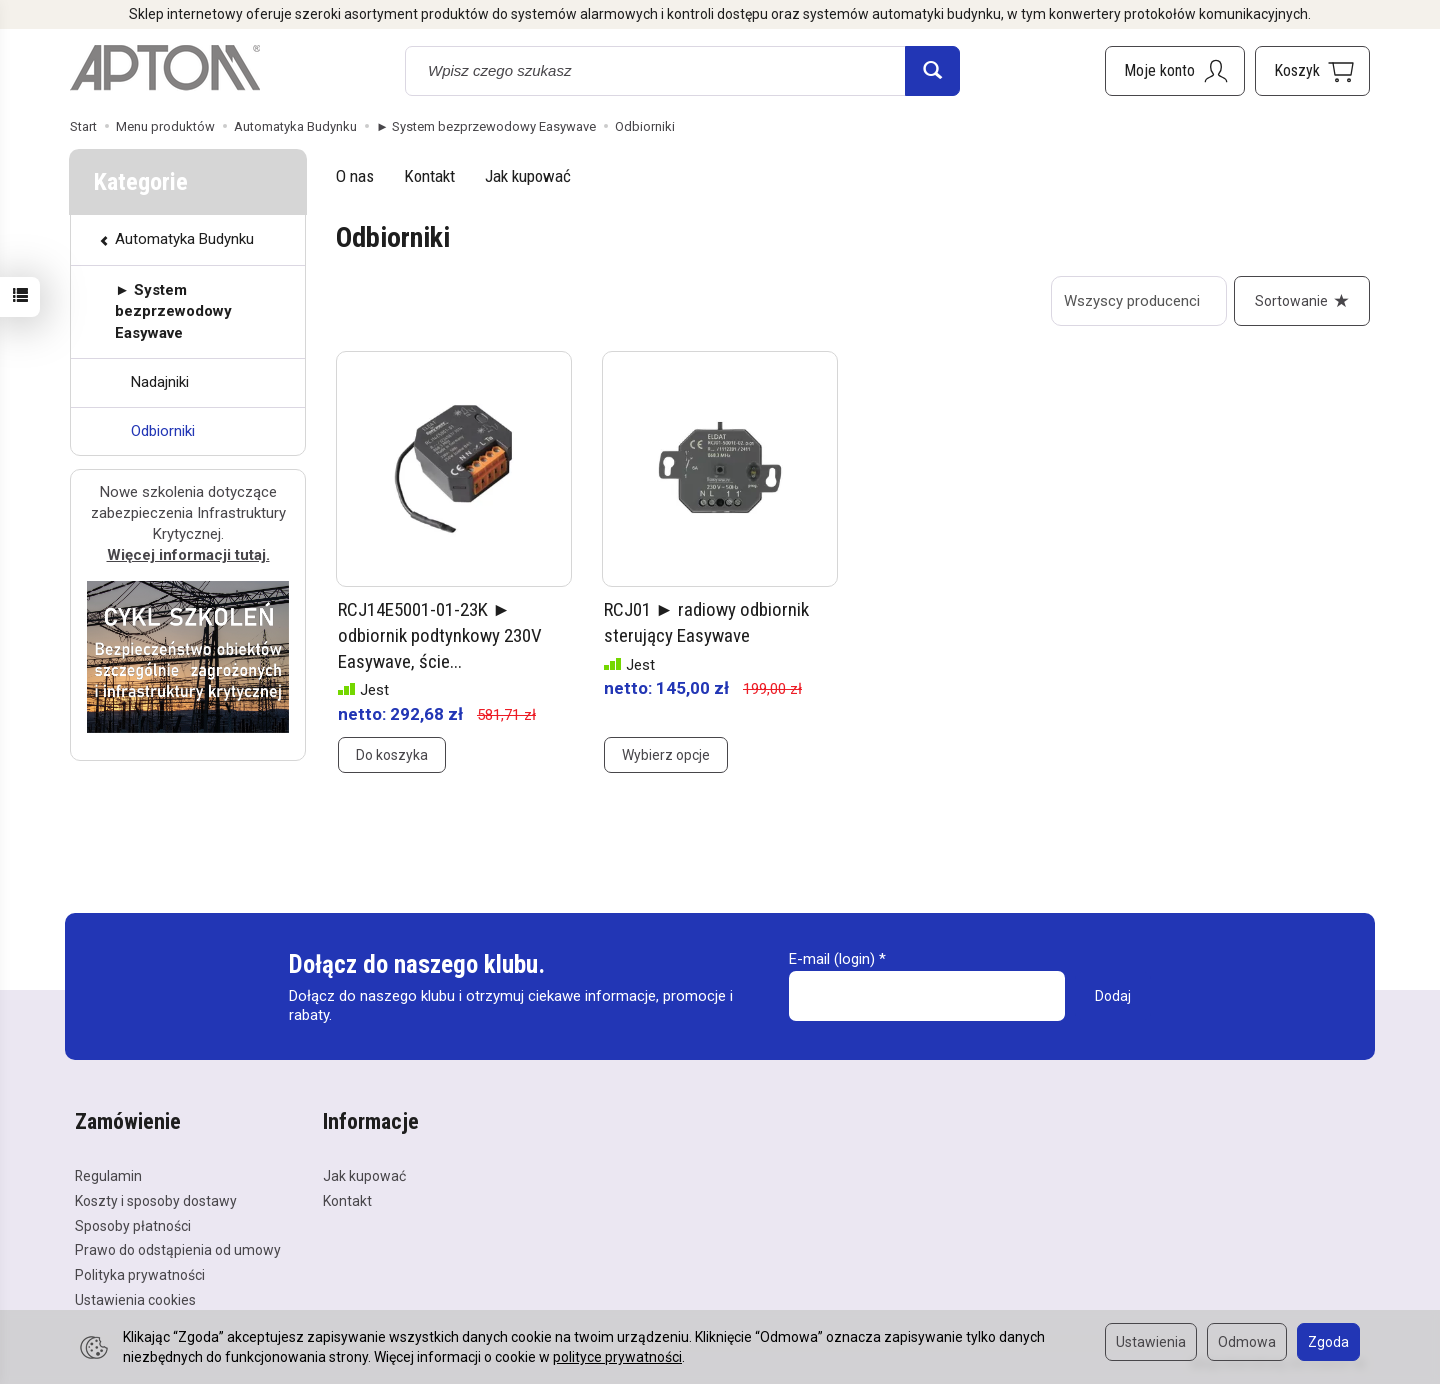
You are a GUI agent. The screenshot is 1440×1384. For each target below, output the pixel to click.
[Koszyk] (1312, 71)
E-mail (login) (832, 959)
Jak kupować (528, 176)
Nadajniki (160, 382)
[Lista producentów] (1139, 301)
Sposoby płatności (133, 1226)
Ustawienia (1151, 1342)
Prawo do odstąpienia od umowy (178, 1250)
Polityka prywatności (140, 1275)
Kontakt (429, 176)
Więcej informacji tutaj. (188, 555)
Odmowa (1247, 1342)
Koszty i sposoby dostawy (156, 1201)
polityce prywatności (617, 1357)
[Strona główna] (165, 68)
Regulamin (108, 1176)
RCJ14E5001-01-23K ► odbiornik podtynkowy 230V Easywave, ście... (440, 635)
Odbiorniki (163, 431)
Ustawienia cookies (135, 1300)
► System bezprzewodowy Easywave (173, 311)
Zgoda (1328, 1342)
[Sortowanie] (1302, 301)
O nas (355, 176)
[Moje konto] (1175, 71)
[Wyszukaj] (932, 71)
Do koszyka (392, 755)
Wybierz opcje (666, 755)
